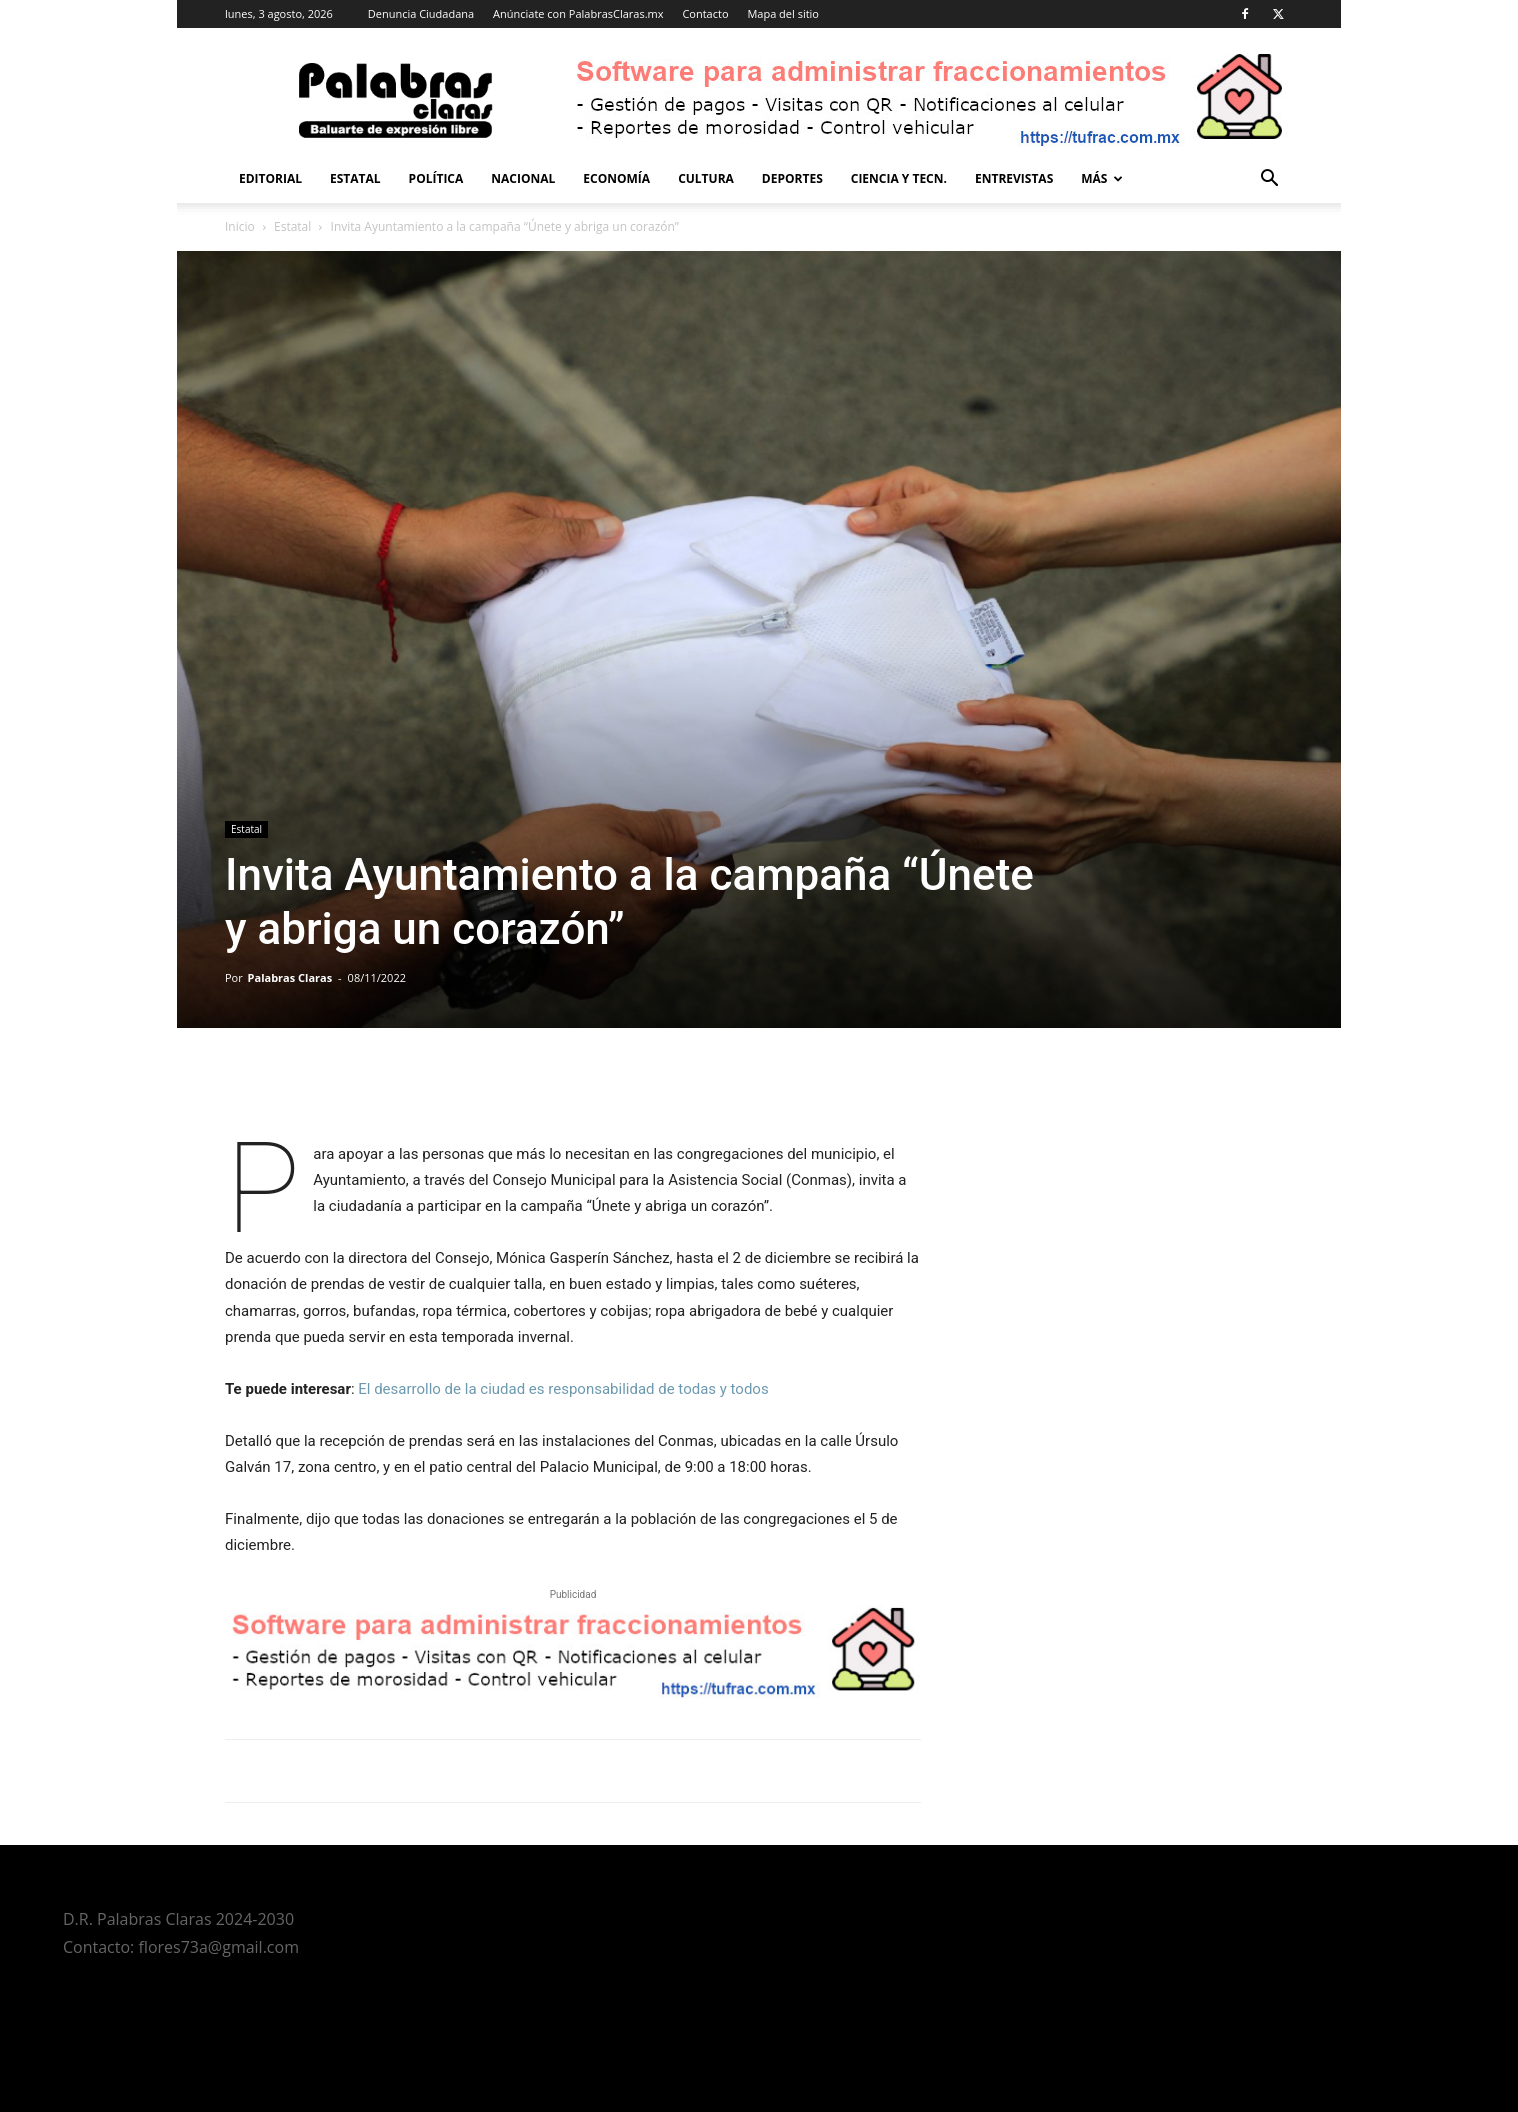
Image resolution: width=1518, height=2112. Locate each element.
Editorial (270, 178)
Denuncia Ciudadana (421, 13)
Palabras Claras (290, 977)
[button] (1269, 180)
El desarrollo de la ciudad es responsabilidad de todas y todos (562, 1389)
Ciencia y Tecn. (899, 178)
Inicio (240, 226)
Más (1102, 178)
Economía (616, 178)
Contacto (705, 13)
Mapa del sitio (783, 13)
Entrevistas (1014, 178)
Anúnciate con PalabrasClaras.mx (578, 13)
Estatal (355, 178)
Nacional (523, 178)
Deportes (792, 178)
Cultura (706, 178)
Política (436, 178)
